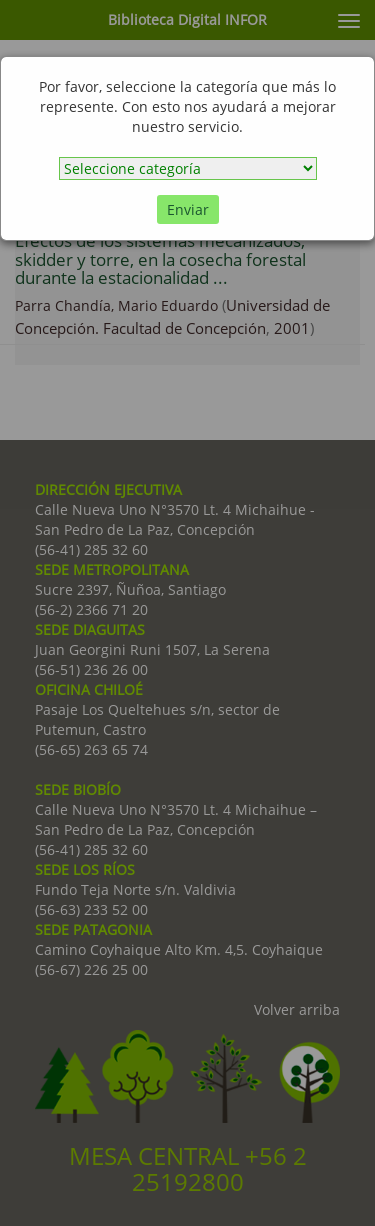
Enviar (188, 209)
